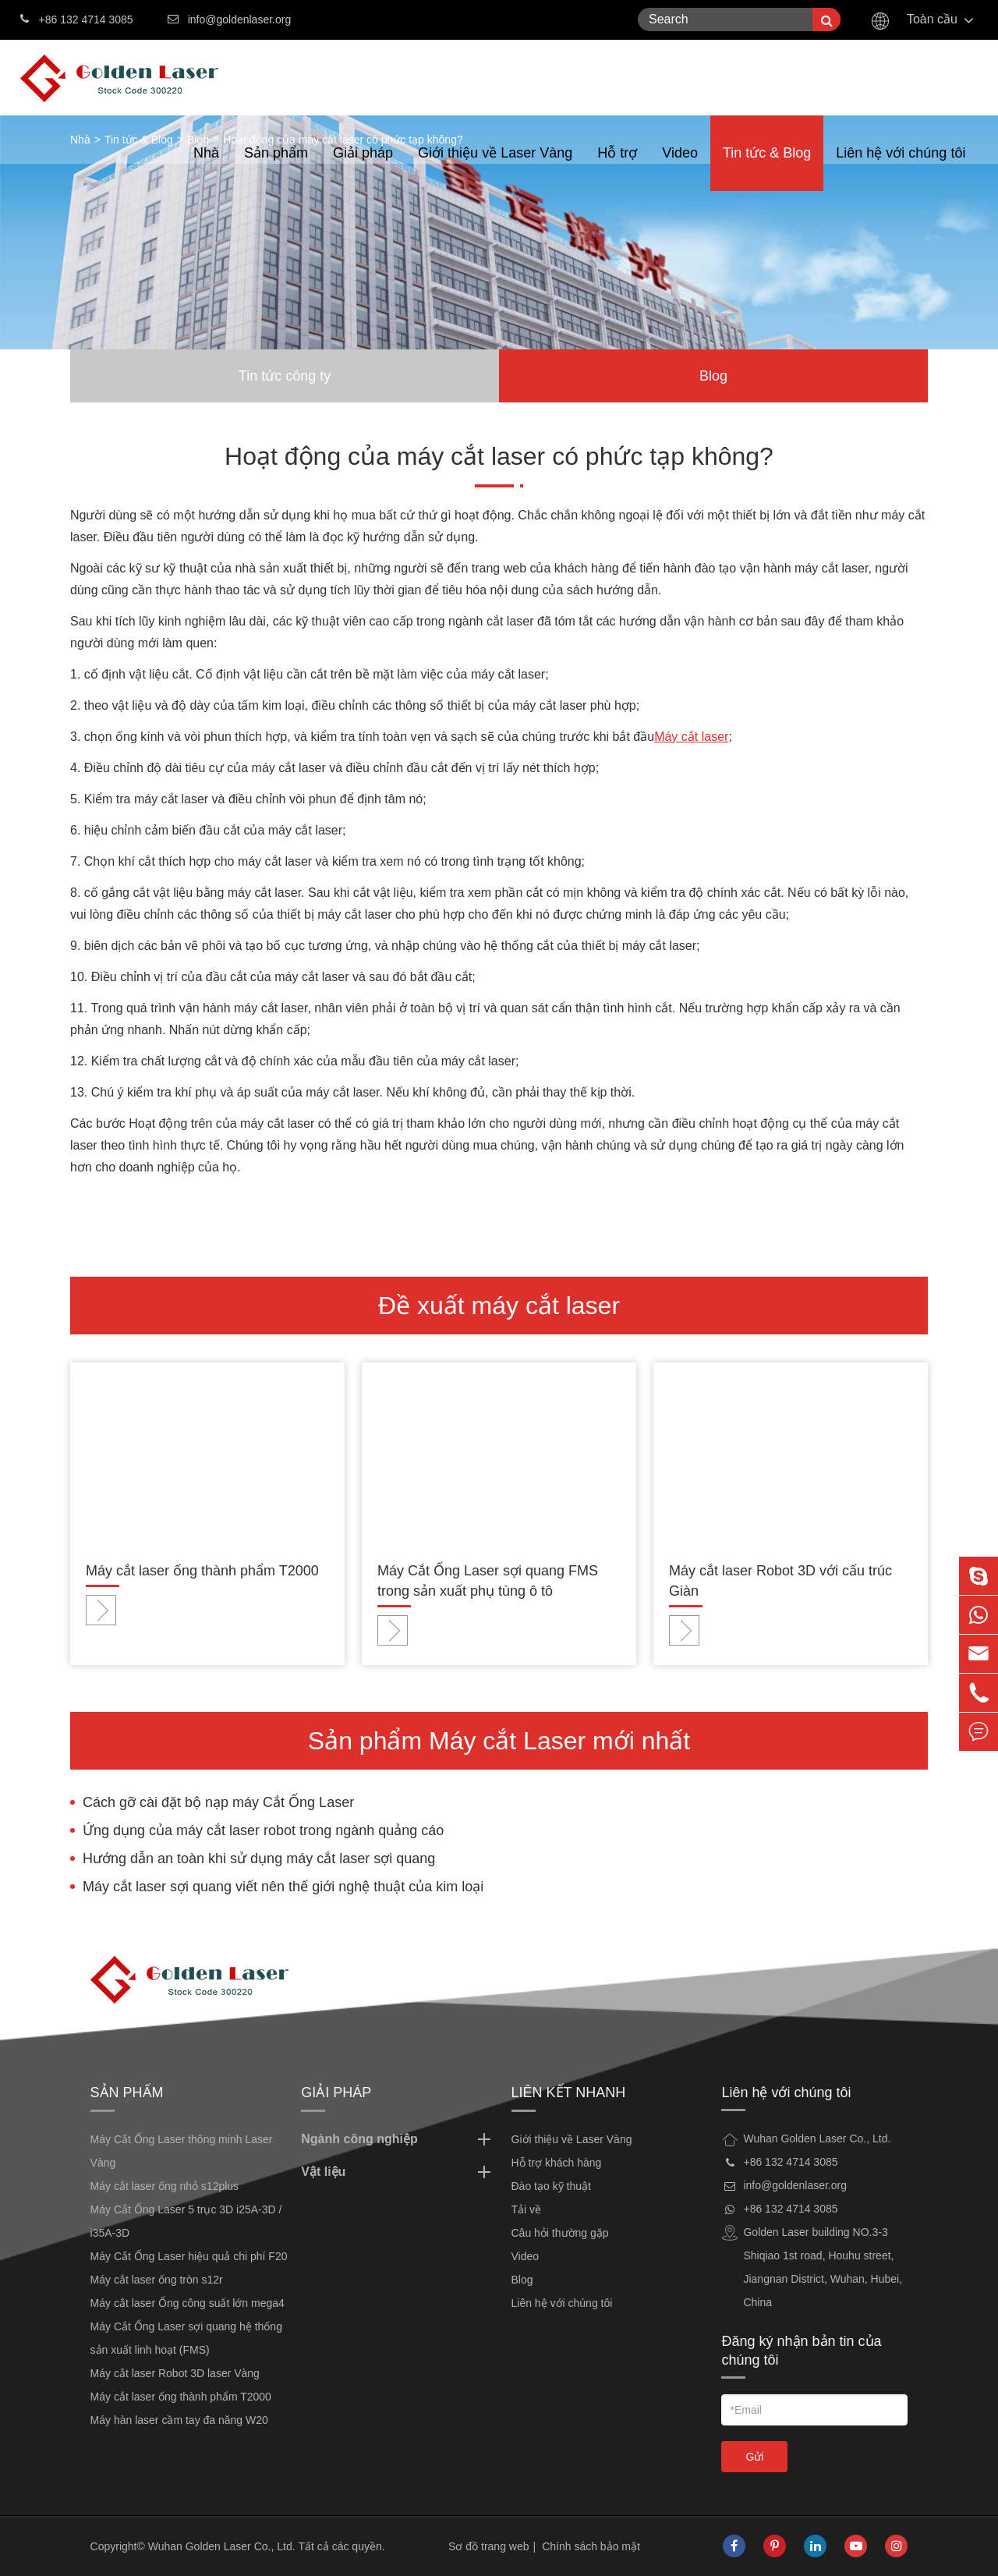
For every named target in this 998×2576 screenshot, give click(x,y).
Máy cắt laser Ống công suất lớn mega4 (187, 2303)
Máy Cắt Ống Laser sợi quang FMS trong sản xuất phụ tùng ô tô (487, 1581)
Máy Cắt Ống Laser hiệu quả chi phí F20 (189, 2256)
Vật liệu (398, 2172)
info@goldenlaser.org (240, 19)
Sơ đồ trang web (488, 2546)
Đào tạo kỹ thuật (551, 2186)
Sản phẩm (276, 168)
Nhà (206, 168)
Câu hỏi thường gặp (560, 2233)
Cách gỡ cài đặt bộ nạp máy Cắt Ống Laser (218, 1802)
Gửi (754, 2456)
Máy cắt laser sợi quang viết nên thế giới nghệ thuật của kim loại (283, 1886)
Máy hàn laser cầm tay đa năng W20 (179, 2420)
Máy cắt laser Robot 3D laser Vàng (175, 2373)
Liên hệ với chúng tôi (900, 168)
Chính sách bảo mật (591, 2546)
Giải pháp (363, 168)
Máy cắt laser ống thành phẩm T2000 (202, 1571)
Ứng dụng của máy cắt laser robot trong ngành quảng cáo (263, 1830)
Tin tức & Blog (767, 168)
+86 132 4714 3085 (76, 18)
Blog (713, 376)
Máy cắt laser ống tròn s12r (156, 2279)
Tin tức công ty (285, 376)
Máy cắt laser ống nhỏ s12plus (164, 2186)
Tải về (526, 2209)
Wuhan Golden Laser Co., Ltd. (222, 2546)
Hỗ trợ (617, 168)
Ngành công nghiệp (398, 2139)
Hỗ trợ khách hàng (556, 2162)
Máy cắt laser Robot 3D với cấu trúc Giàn (780, 1581)
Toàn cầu (932, 19)
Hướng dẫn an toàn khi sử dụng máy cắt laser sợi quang (259, 1858)
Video (680, 168)
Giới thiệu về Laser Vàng (495, 168)
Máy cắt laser (691, 736)
